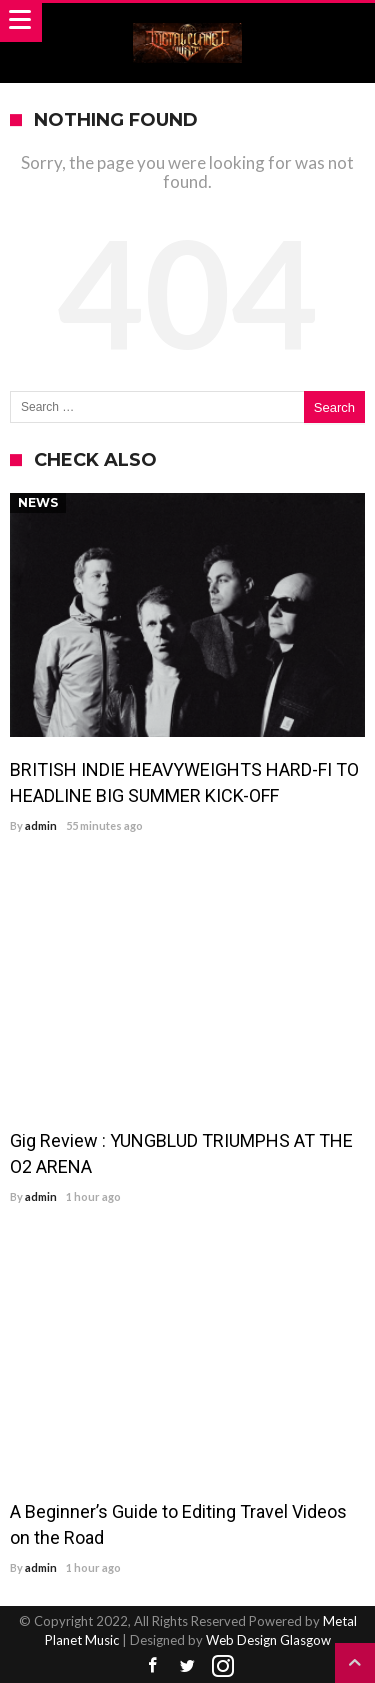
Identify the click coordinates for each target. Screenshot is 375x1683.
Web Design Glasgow (268, 1640)
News (38, 502)
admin (41, 825)
